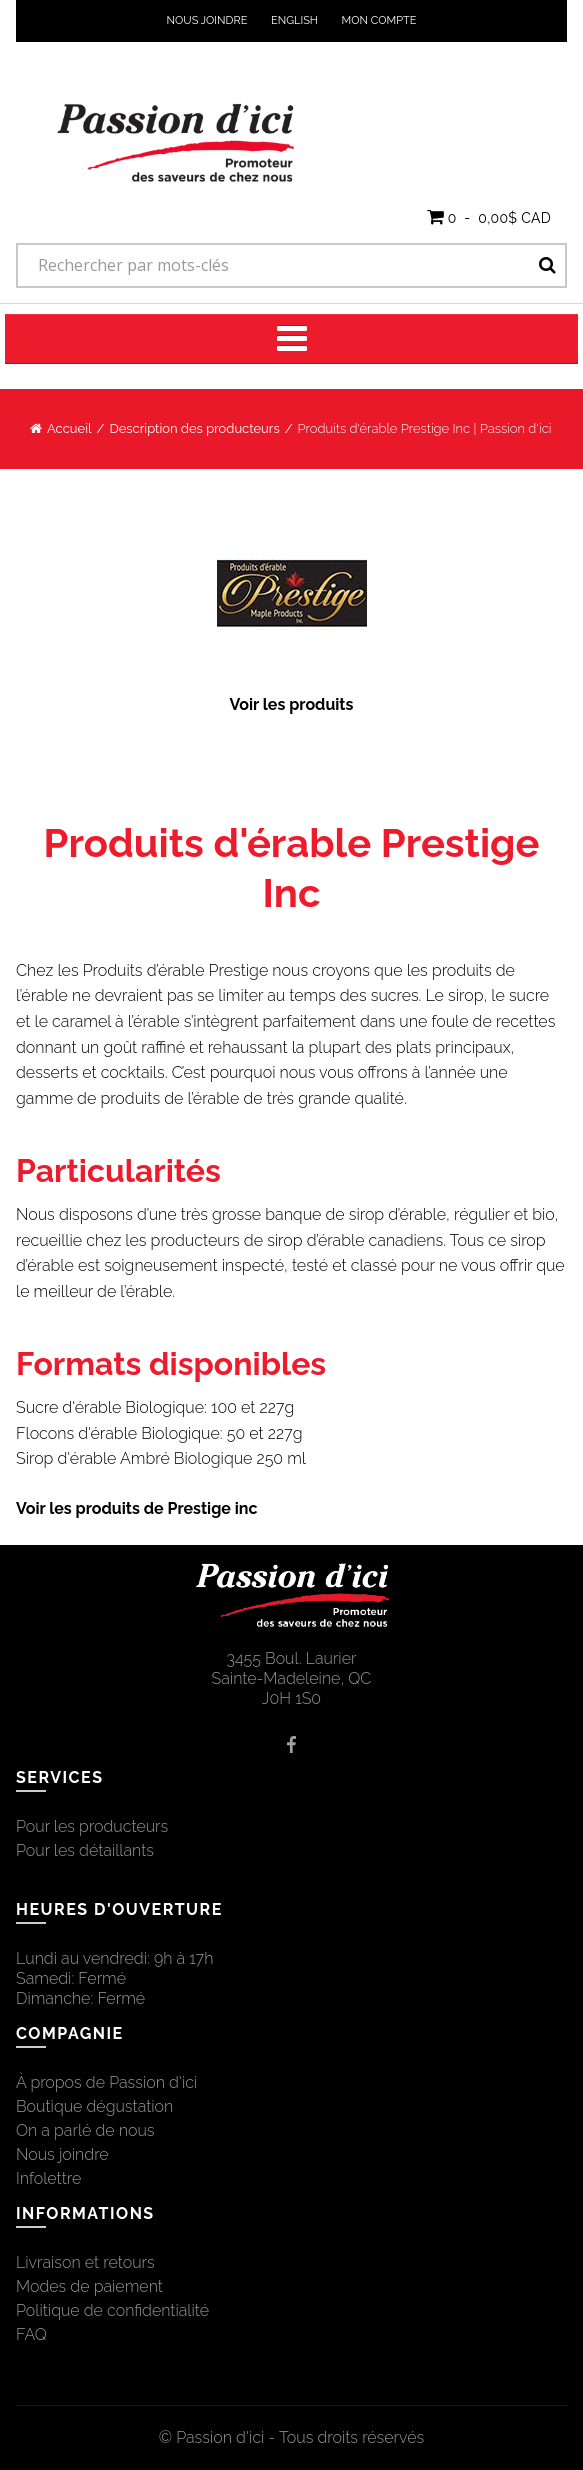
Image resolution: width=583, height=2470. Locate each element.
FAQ (31, 2334)
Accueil (69, 428)
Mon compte (379, 20)
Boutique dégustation (94, 2106)
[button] (489, 217)
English (294, 20)
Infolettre (48, 2178)
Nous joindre (207, 20)
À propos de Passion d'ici (106, 2082)
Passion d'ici (220, 2437)
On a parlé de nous (85, 2130)
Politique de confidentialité (112, 2310)
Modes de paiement (89, 2286)
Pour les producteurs (92, 1826)
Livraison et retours (85, 2262)
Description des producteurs (194, 428)
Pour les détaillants (85, 1850)
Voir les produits (292, 704)
